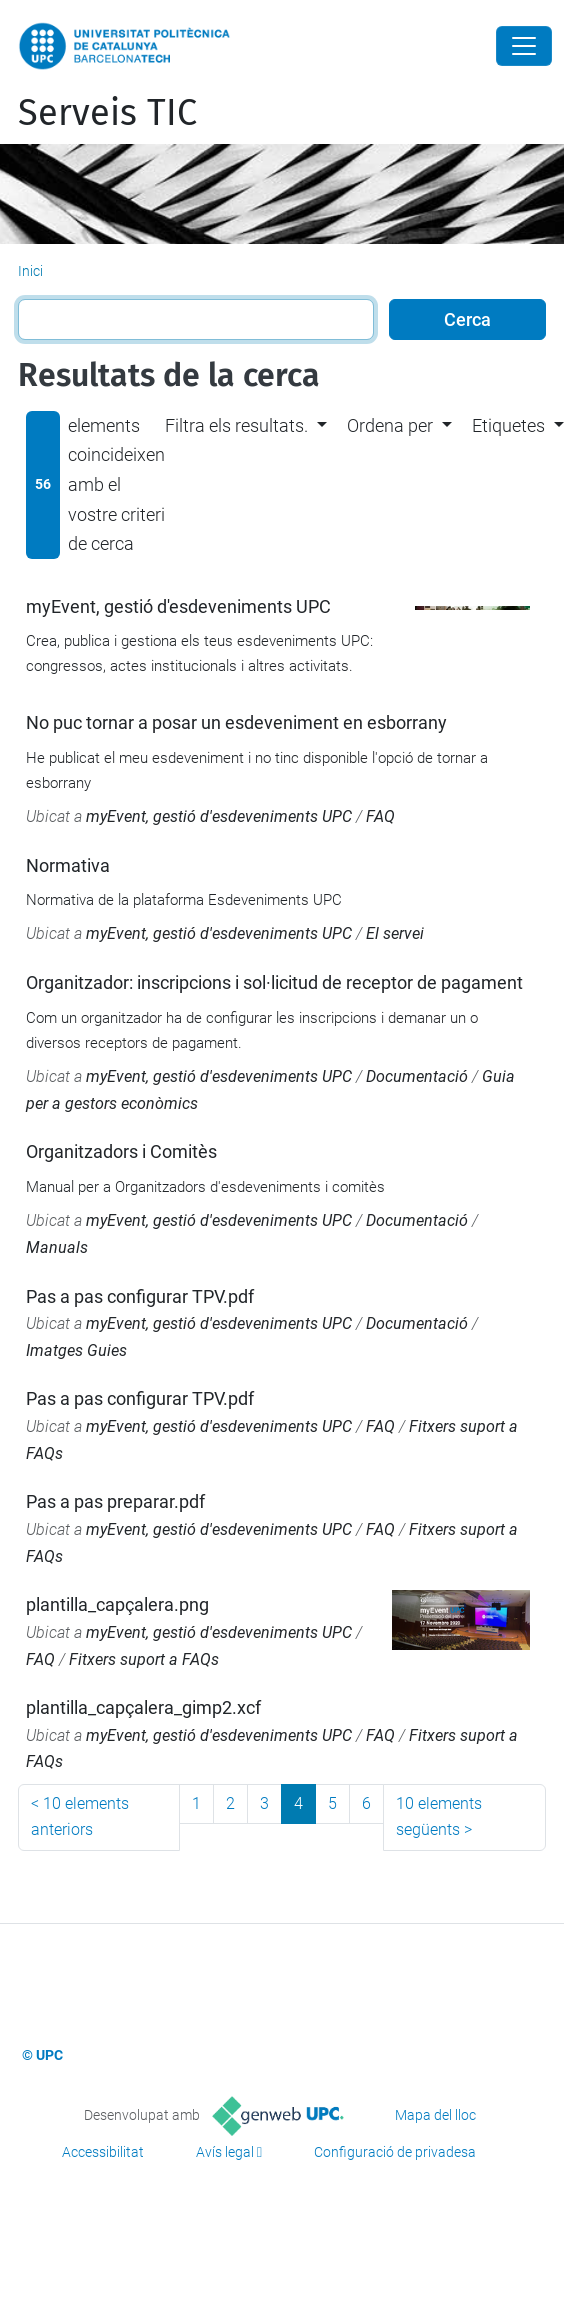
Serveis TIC (107, 113)
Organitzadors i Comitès (121, 1151)
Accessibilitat (103, 2152)
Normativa (68, 865)
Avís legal (225, 2152)
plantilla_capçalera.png (117, 1604)
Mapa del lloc (435, 2115)
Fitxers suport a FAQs (144, 1659)
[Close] (524, 46)
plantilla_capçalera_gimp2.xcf (143, 1707)
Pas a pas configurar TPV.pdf (140, 1296)
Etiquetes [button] (508, 425)
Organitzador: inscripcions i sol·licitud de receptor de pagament (274, 982)
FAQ (380, 816)
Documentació (417, 1076)
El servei (395, 933)
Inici (30, 271)
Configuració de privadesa (395, 2152)
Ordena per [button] (390, 425)
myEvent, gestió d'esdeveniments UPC (178, 606)
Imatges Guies (76, 1350)
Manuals (57, 1247)
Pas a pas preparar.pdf (115, 1501)
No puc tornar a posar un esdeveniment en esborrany (236, 722)
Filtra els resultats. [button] (236, 425)
